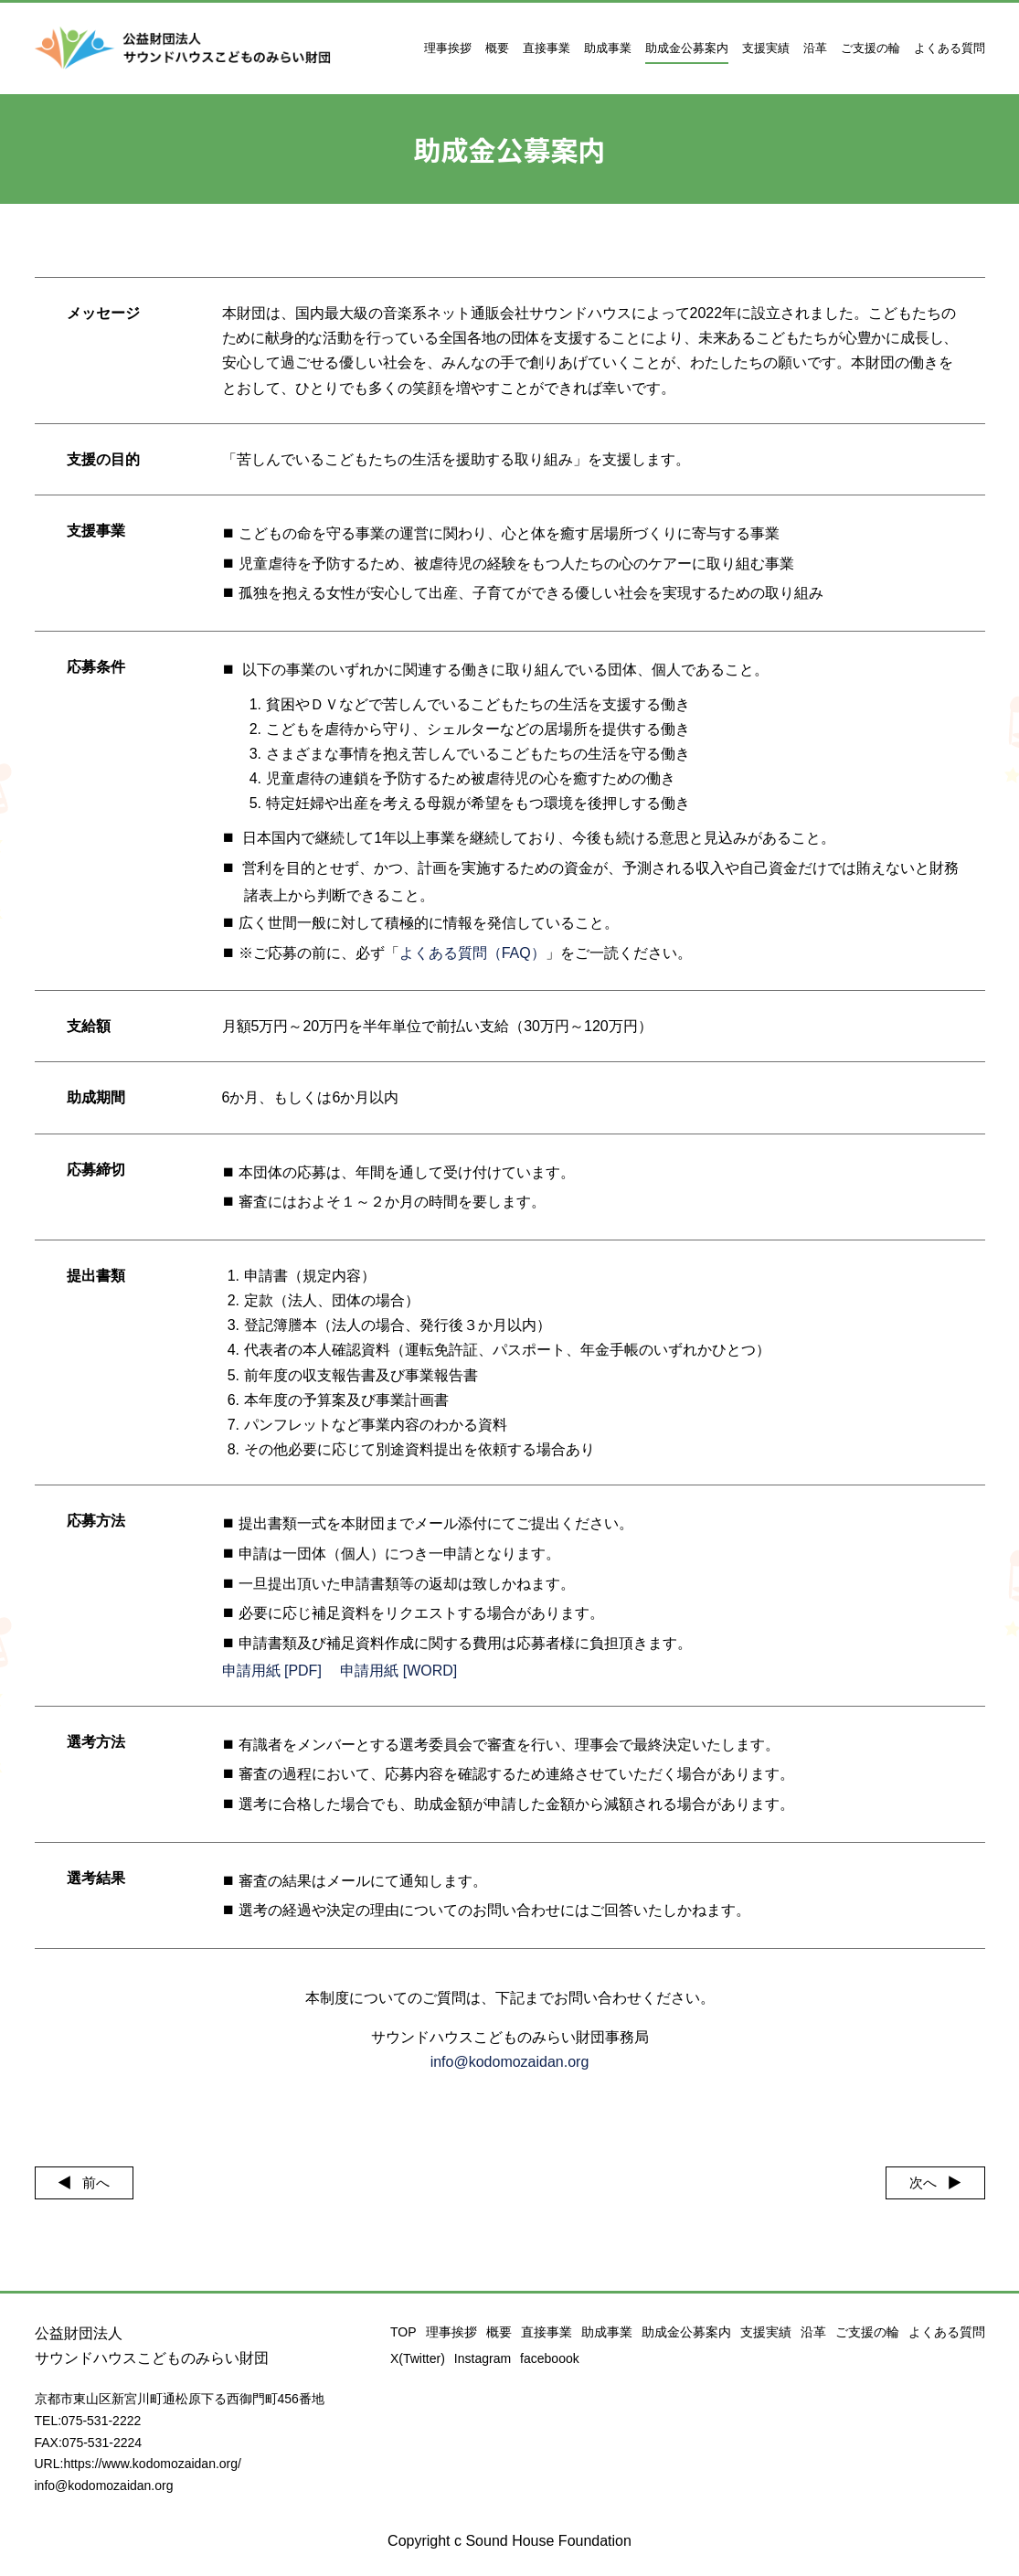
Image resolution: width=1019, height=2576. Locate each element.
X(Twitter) (417, 2358)
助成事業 (608, 48)
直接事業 (546, 48)
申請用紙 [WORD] (398, 1670)
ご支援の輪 (870, 48)
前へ (101, 2183)
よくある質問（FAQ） (472, 953)
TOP (403, 2332)
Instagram (482, 2358)
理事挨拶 (448, 48)
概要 (497, 48)
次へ (918, 2183)
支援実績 (766, 48)
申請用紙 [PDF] (272, 1670)
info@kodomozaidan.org (509, 2062)
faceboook (549, 2358)
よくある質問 (949, 48)
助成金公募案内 (686, 48)
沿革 (815, 48)
